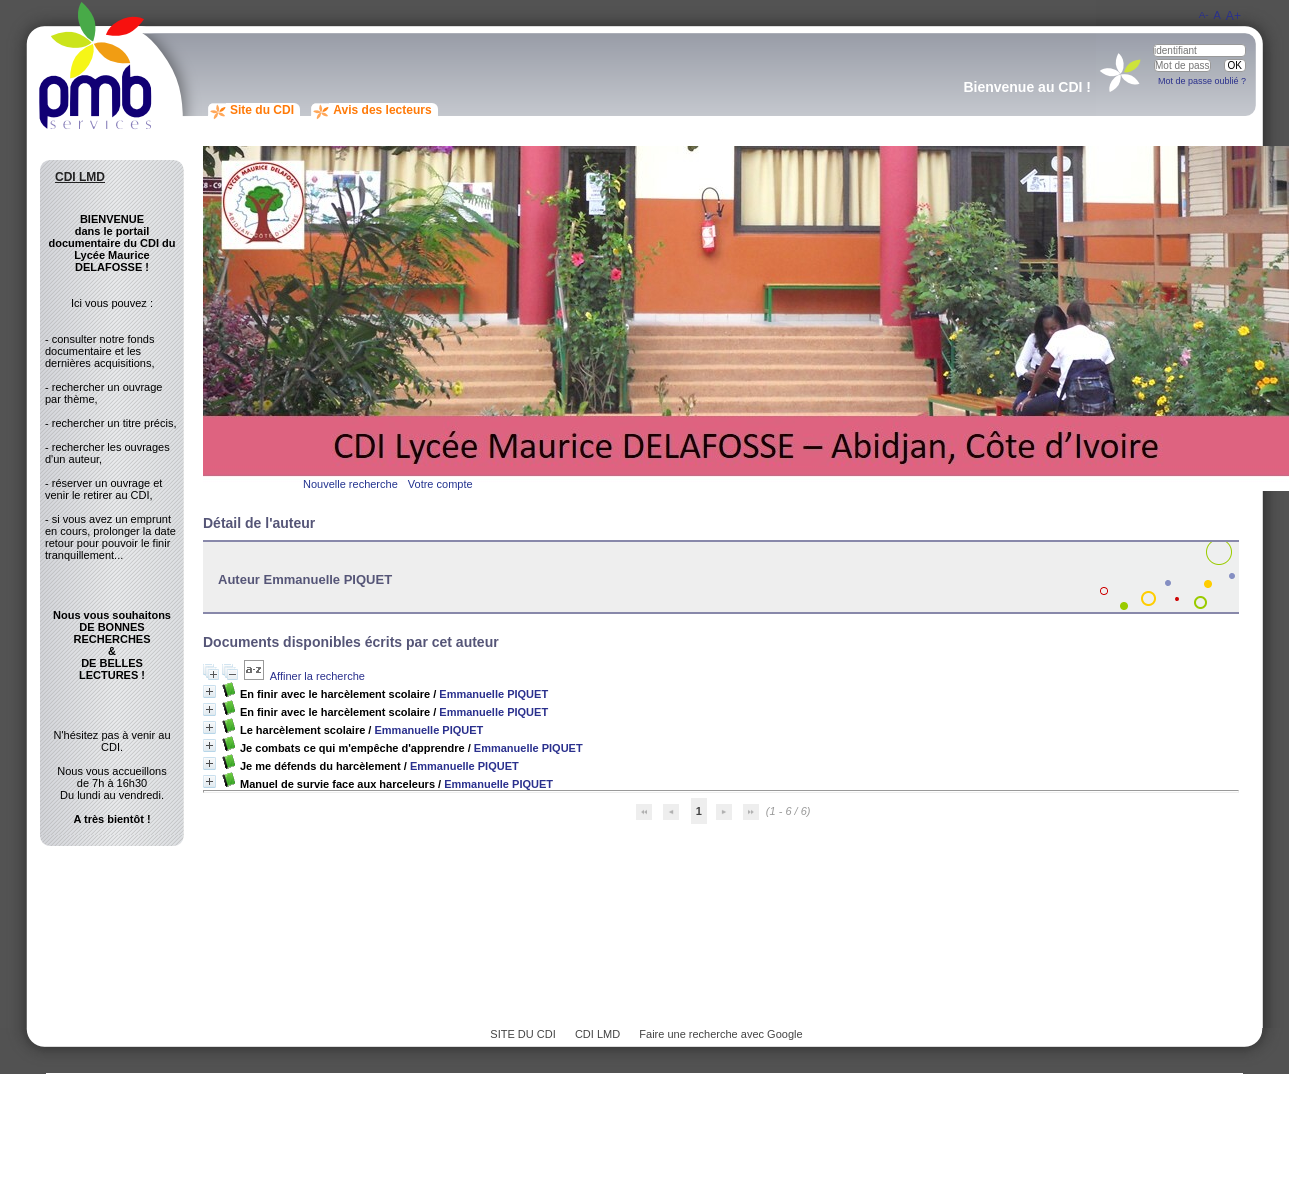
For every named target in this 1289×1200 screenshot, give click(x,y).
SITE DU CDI (522, 1034)
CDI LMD (597, 1034)
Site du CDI (262, 110)
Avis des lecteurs (382, 110)
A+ (1233, 16)
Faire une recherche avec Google (720, 1034)
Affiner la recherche (317, 676)
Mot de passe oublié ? (1202, 81)
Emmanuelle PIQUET (493, 694)
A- (1204, 14)
